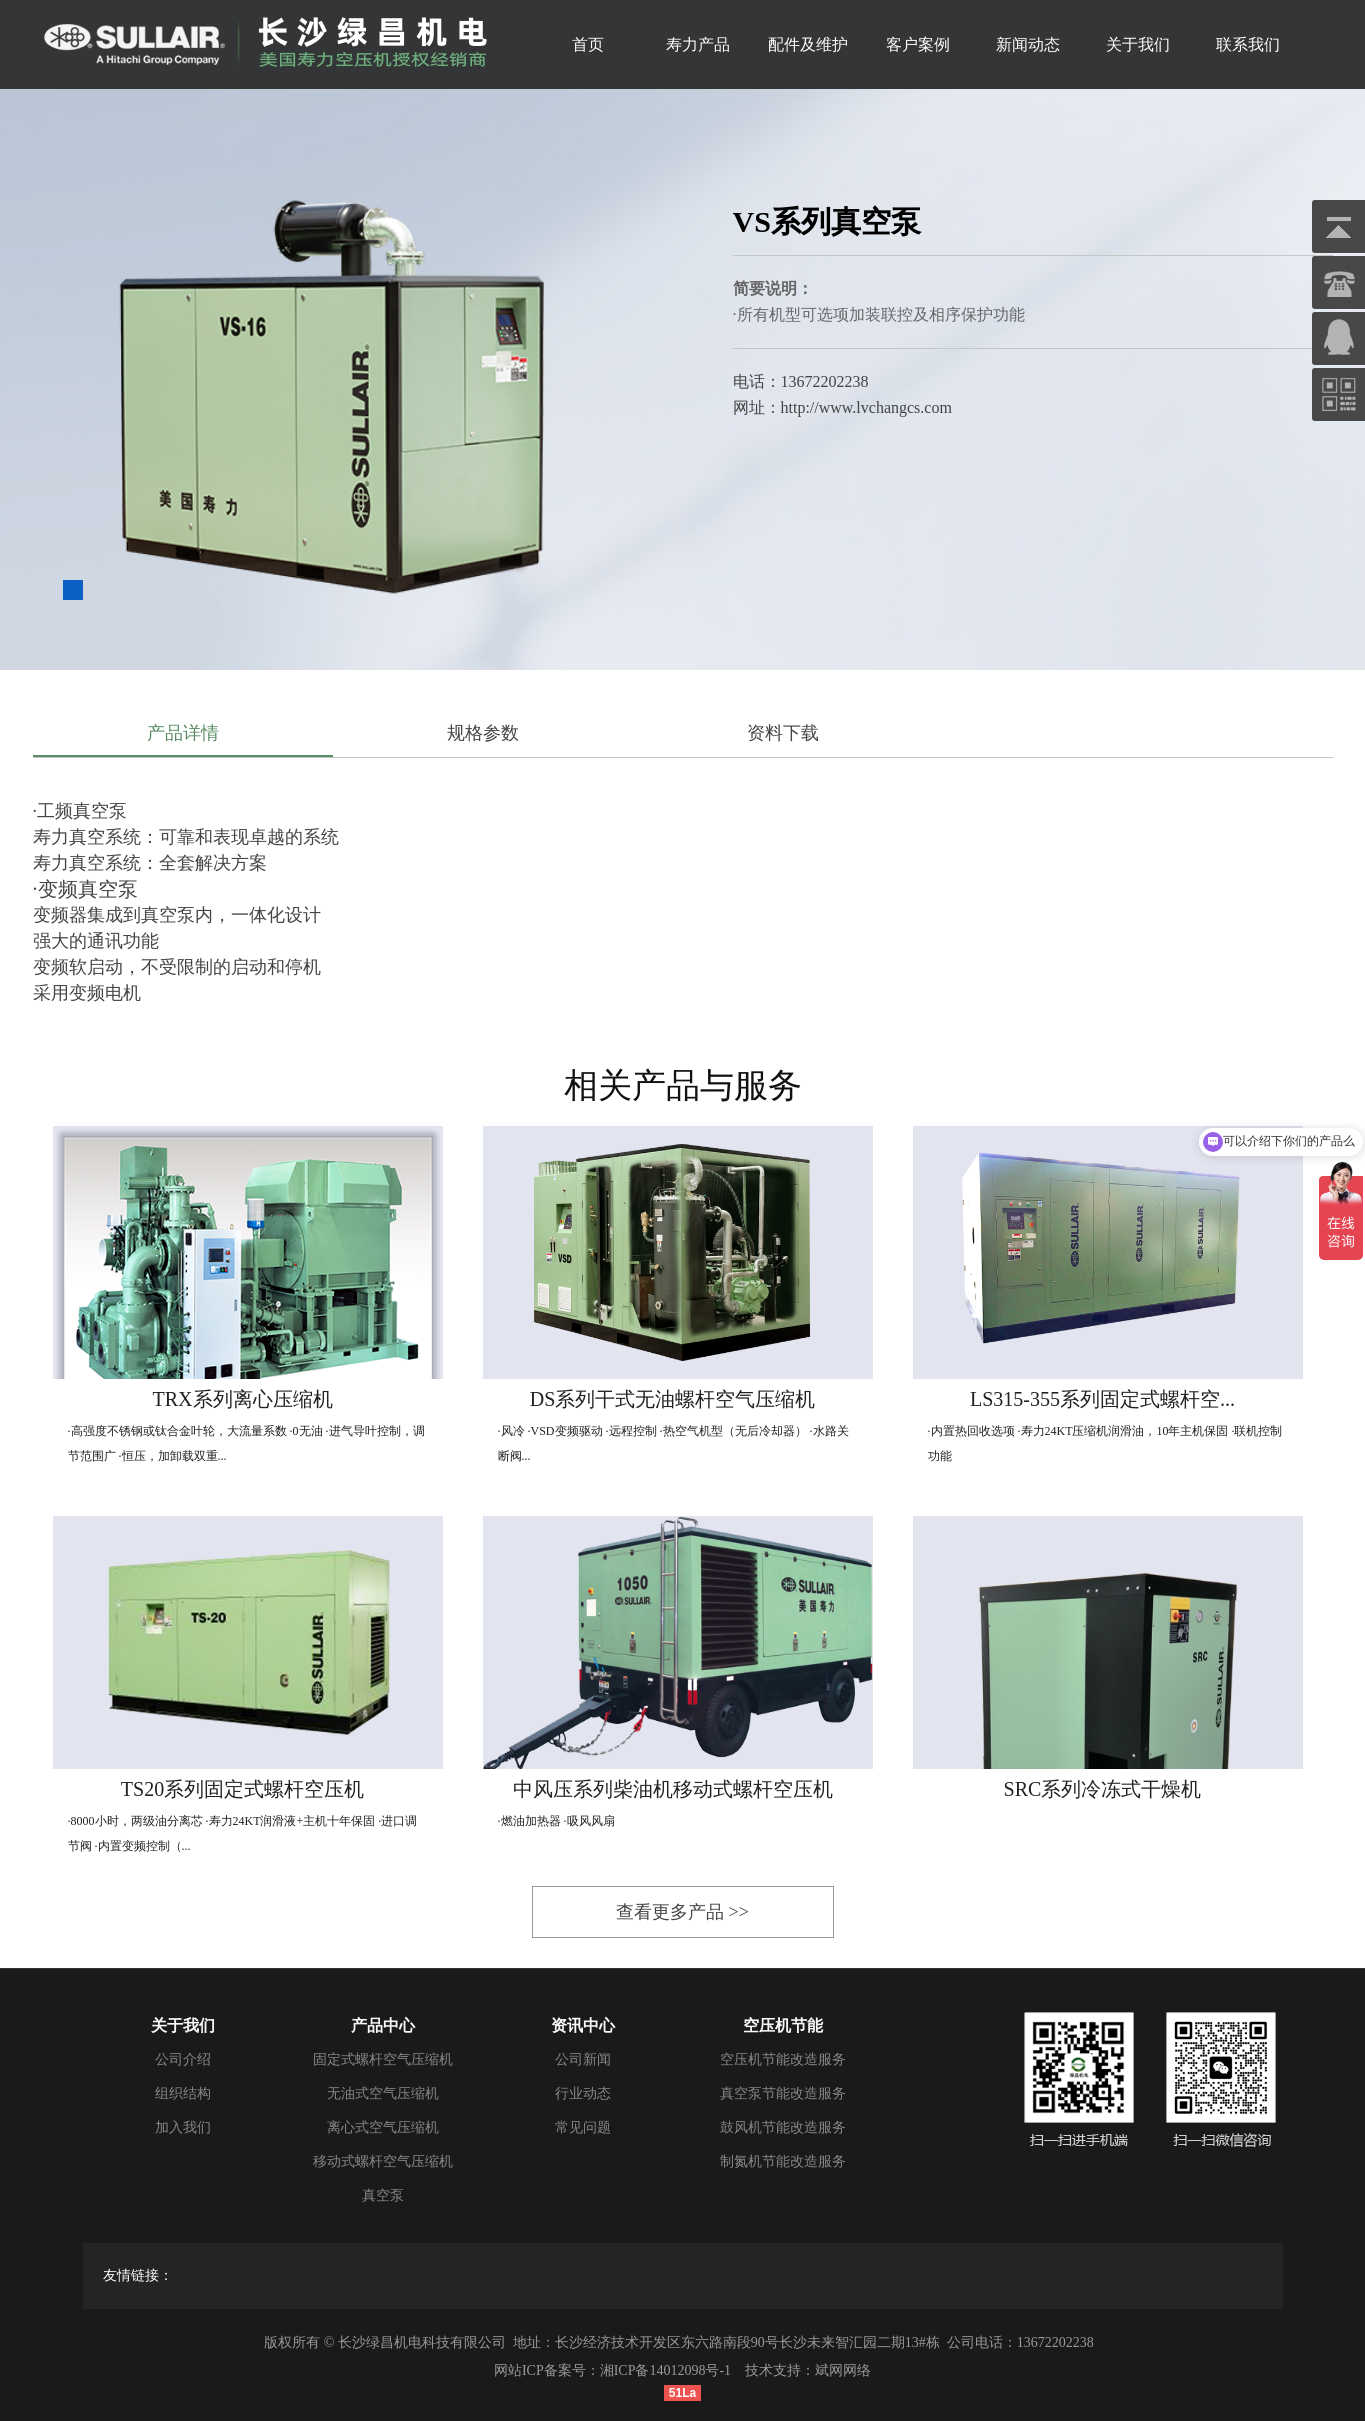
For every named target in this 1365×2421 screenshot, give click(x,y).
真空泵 (383, 2195)
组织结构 (183, 2093)
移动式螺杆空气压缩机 (383, 2161)
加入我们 (183, 2127)
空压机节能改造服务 (783, 2059)
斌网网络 (843, 2370)
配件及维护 (808, 44)
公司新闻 (583, 2059)
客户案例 (918, 44)
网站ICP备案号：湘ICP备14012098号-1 (612, 2370)
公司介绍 (183, 2059)
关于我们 (1138, 44)
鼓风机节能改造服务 (783, 2127)
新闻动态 (1028, 44)
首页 (588, 44)
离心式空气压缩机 (383, 2127)
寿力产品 (698, 44)
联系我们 (1248, 44)
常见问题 (583, 2127)
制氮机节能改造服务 (783, 2161)
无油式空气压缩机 (383, 2093)
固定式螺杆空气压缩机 (383, 2059)
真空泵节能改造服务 (783, 2093)
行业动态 (583, 2093)
